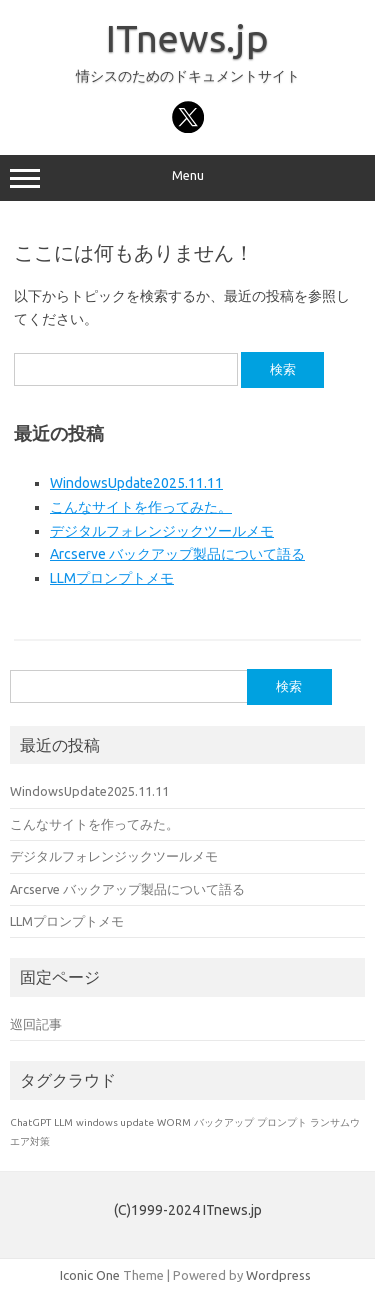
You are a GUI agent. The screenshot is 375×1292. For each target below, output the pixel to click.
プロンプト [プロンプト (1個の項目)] (282, 1122)
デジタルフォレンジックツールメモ (162, 531)
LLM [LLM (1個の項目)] (63, 1122)
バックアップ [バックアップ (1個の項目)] (224, 1122)
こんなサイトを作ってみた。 (141, 507)
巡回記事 (36, 1024)
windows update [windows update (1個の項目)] (115, 1122)
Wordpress (278, 1275)
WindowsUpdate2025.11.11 (136, 483)
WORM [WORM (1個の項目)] (174, 1122)
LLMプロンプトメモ (112, 578)
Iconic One (90, 1275)
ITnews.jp (187, 38)
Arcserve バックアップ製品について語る (177, 554)
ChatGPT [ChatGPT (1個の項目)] (30, 1122)
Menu (187, 178)
